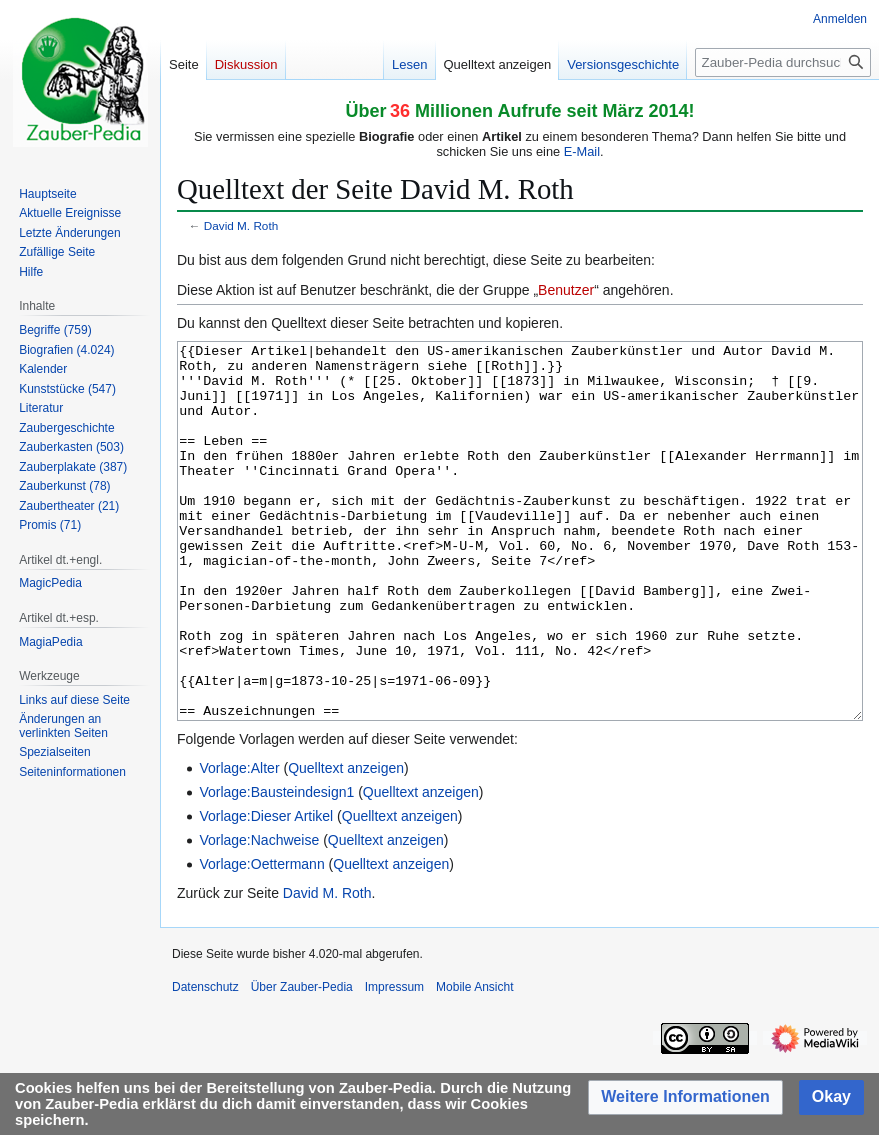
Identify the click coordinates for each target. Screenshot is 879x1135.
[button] (685, 1097)
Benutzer (566, 290)
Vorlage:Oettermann (261, 939)
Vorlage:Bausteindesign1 (276, 867)
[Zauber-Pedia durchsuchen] (783, 62)
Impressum (394, 1062)
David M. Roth (241, 225)
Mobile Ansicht (474, 1062)
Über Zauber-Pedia (302, 1062)
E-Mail (582, 151)
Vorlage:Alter (239, 843)
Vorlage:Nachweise (259, 915)
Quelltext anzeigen (346, 843)
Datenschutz (205, 1062)
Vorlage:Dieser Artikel (266, 891)
